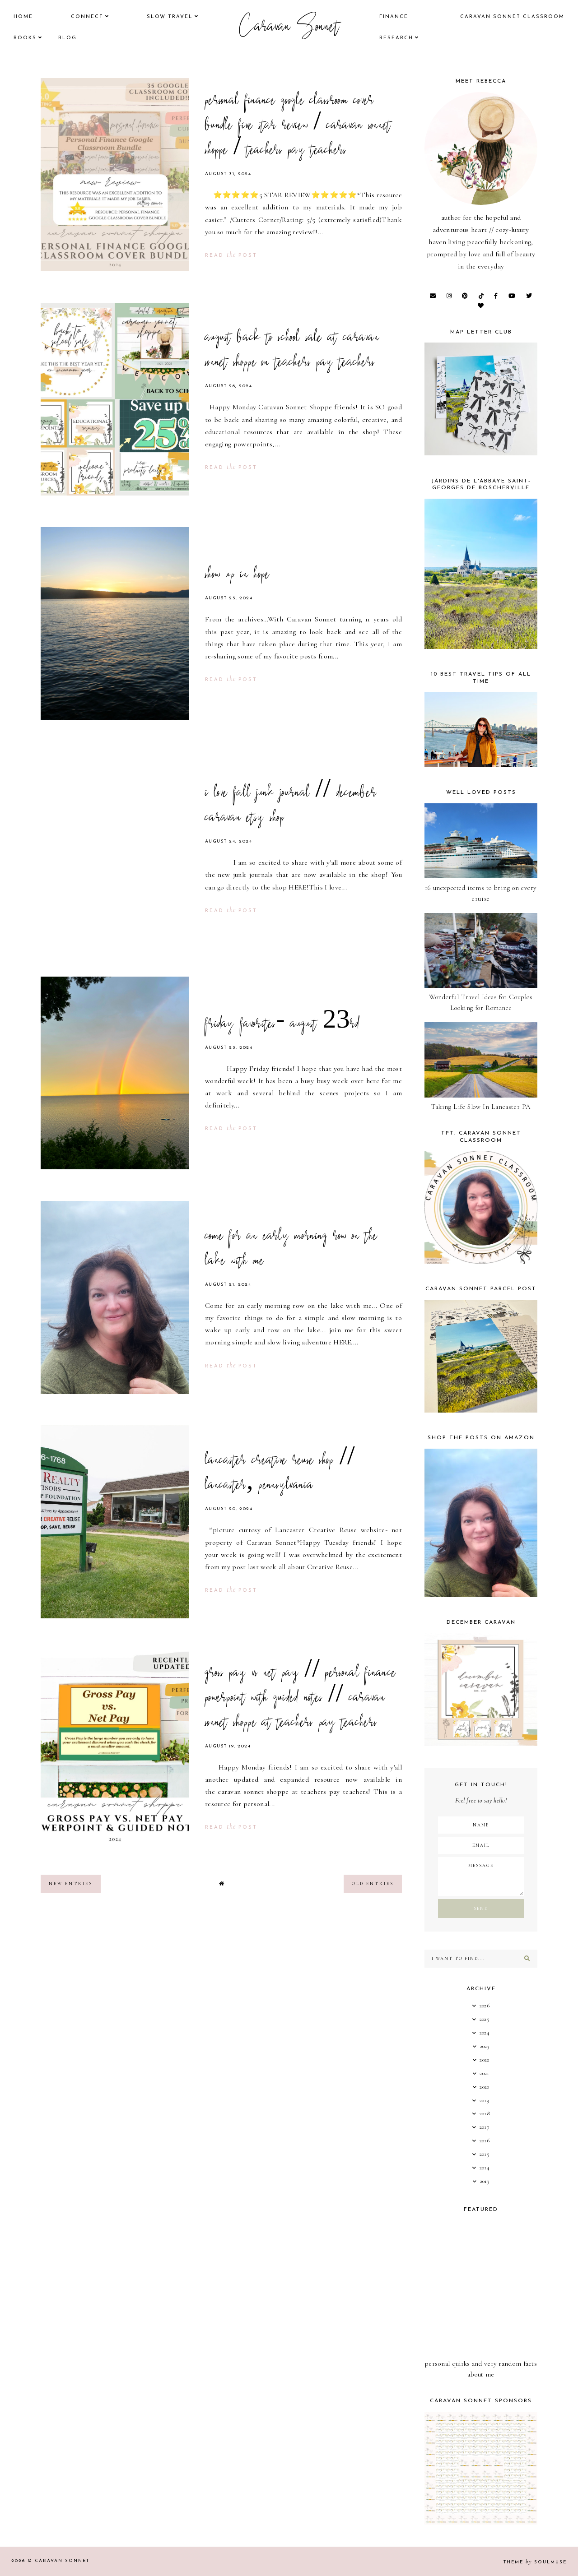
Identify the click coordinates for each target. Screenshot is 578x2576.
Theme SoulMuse (535, 2562)
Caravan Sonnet (289, 28)
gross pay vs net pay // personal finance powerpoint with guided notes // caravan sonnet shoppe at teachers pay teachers (300, 1698)
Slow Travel (170, 16)
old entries (373, 1883)
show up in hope (237, 575)
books (25, 38)
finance (393, 16)
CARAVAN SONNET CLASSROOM (512, 16)
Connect (87, 16)
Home (23, 16)
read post (231, 255)
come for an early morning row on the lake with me (291, 1249)
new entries (71, 1883)
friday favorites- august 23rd (282, 1024)
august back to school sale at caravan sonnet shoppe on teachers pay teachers (292, 351)
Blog (67, 38)
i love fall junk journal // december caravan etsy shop (291, 806)
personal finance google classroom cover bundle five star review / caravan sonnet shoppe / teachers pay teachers (298, 126)
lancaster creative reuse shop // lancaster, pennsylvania (280, 1474)
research (396, 38)
